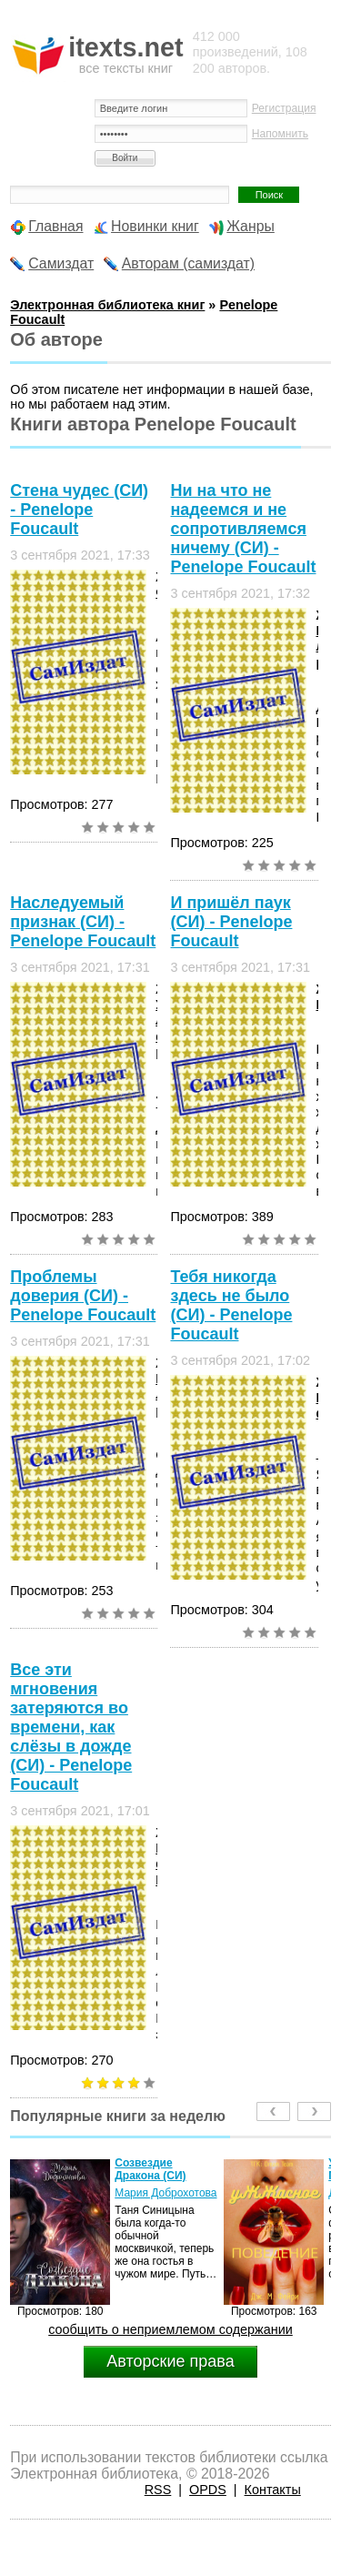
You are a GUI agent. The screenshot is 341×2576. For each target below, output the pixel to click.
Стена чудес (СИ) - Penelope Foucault (79, 509)
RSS (158, 2489)
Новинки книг (155, 226)
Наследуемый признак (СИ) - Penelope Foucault (82, 922)
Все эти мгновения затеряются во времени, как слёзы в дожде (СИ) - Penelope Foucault (71, 1727)
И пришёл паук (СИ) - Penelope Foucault (231, 922)
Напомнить (280, 133)
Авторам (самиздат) (188, 263)
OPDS (207, 2489)
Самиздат (61, 263)
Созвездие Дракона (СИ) (150, 2169)
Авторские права (170, 2361)
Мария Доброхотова (165, 2193)
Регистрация (284, 108)
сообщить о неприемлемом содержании (170, 2329)
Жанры (250, 226)
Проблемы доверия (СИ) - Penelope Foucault (82, 1296)
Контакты (273, 2489)
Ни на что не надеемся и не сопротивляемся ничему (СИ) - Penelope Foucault (243, 528)
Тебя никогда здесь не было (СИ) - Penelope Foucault (231, 1305)
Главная (55, 226)
